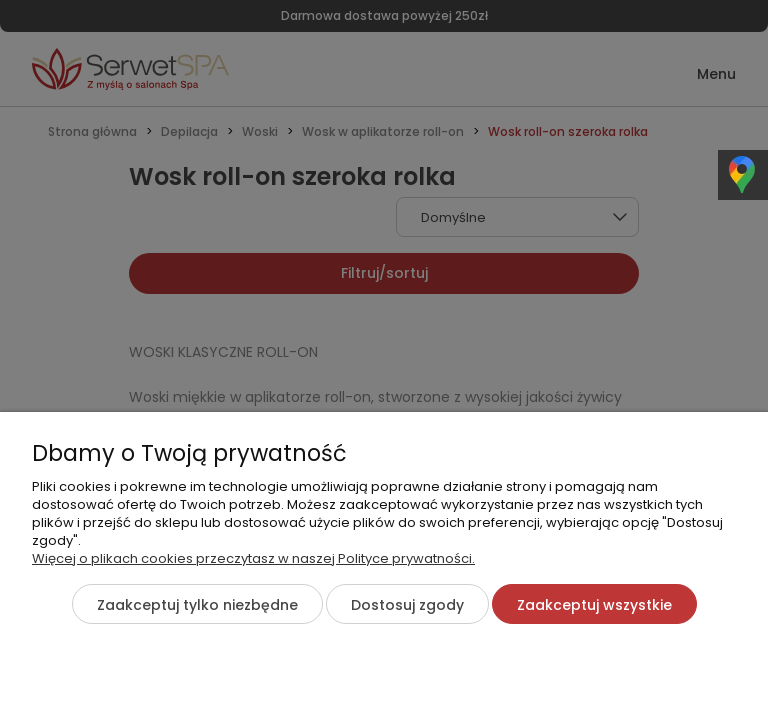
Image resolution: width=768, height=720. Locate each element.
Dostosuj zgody (407, 605)
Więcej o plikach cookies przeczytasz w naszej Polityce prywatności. (253, 558)
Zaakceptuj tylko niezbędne (197, 605)
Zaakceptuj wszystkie (594, 605)
